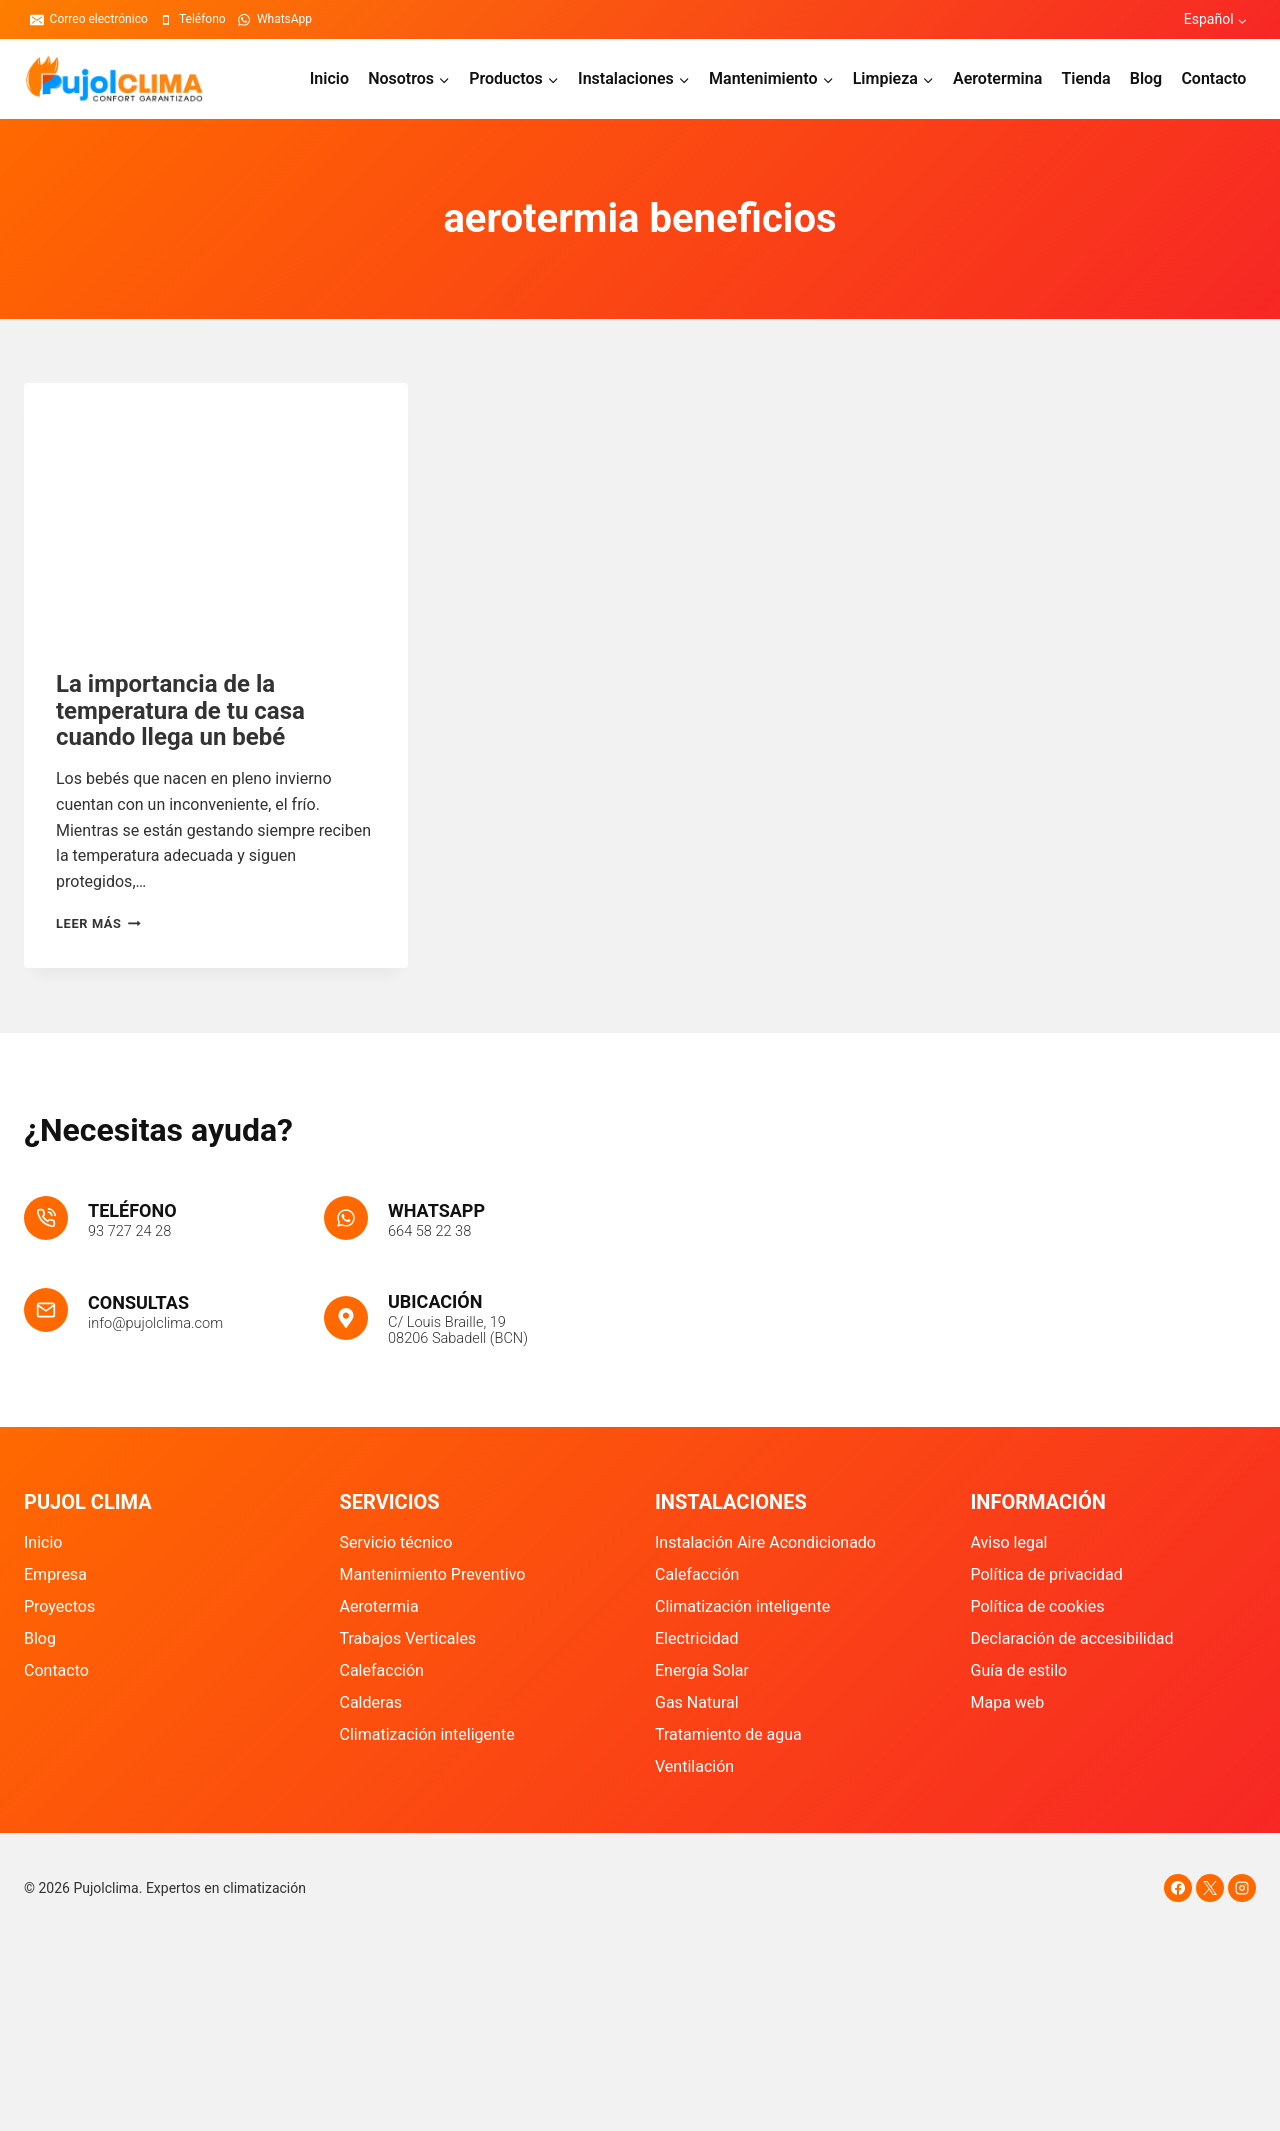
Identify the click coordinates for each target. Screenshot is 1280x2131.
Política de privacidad (1047, 1574)
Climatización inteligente (427, 1734)
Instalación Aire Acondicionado (765, 1542)
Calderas (371, 1702)
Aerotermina (997, 78)
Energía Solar (702, 1670)
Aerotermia (379, 1606)
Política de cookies (1038, 1606)
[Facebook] (1178, 1888)
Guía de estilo (1019, 1670)
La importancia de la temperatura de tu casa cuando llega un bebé (180, 710)
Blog (1146, 78)
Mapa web (1008, 1702)
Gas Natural (697, 1702)
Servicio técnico (396, 1542)
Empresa (55, 1574)
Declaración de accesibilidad (1072, 1638)
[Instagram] (1242, 1888)
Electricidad (696, 1638)
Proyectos (59, 1606)
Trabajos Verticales (408, 1638)
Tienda (1085, 78)
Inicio (329, 78)
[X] (1210, 1888)
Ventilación (694, 1766)
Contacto (1213, 78)
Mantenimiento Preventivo (433, 1574)
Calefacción (382, 1670)
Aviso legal (1009, 1542)
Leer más (98, 923)
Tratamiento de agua (728, 1734)
